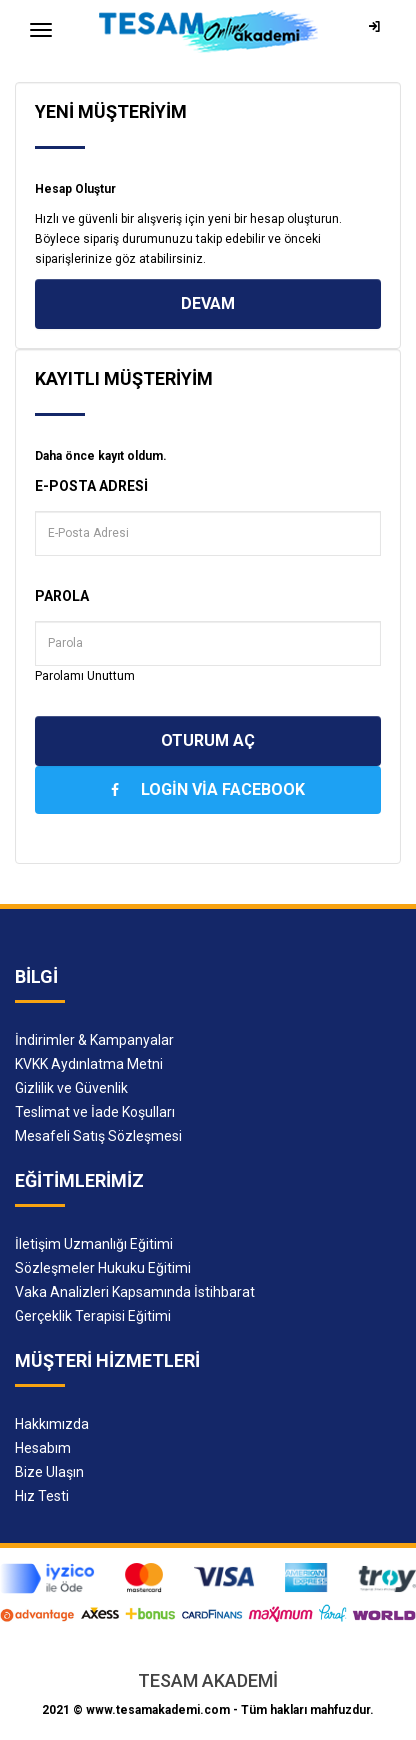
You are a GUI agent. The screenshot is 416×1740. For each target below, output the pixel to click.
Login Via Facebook (208, 789)
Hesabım (43, 1448)
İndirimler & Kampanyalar (94, 1040)
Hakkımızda (52, 1424)
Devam (208, 303)
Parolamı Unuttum (85, 676)
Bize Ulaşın (49, 1472)
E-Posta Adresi (91, 486)
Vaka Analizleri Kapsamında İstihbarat (135, 1292)
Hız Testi (42, 1496)
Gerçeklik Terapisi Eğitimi (93, 1316)
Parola (62, 596)
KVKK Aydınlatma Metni (89, 1064)
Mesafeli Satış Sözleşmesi (98, 1136)
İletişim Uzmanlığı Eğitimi (94, 1244)
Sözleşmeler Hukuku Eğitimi (103, 1268)
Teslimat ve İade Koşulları (95, 1112)
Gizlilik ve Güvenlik (71, 1088)
